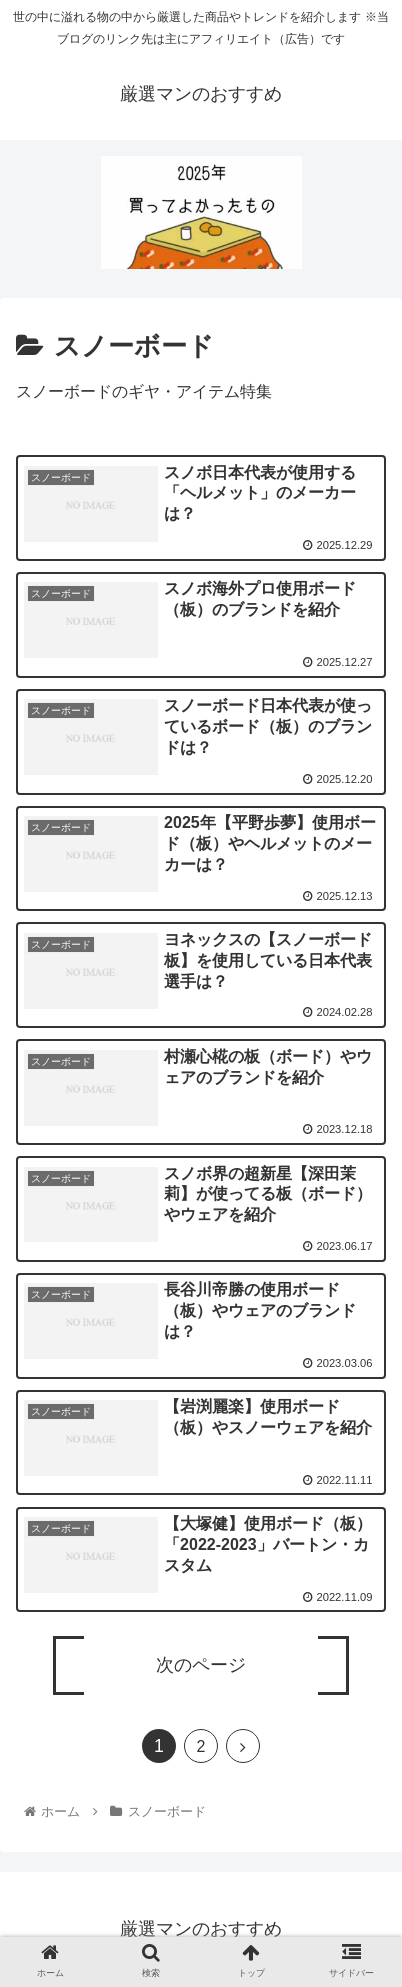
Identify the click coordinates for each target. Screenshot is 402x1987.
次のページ (201, 1665)
